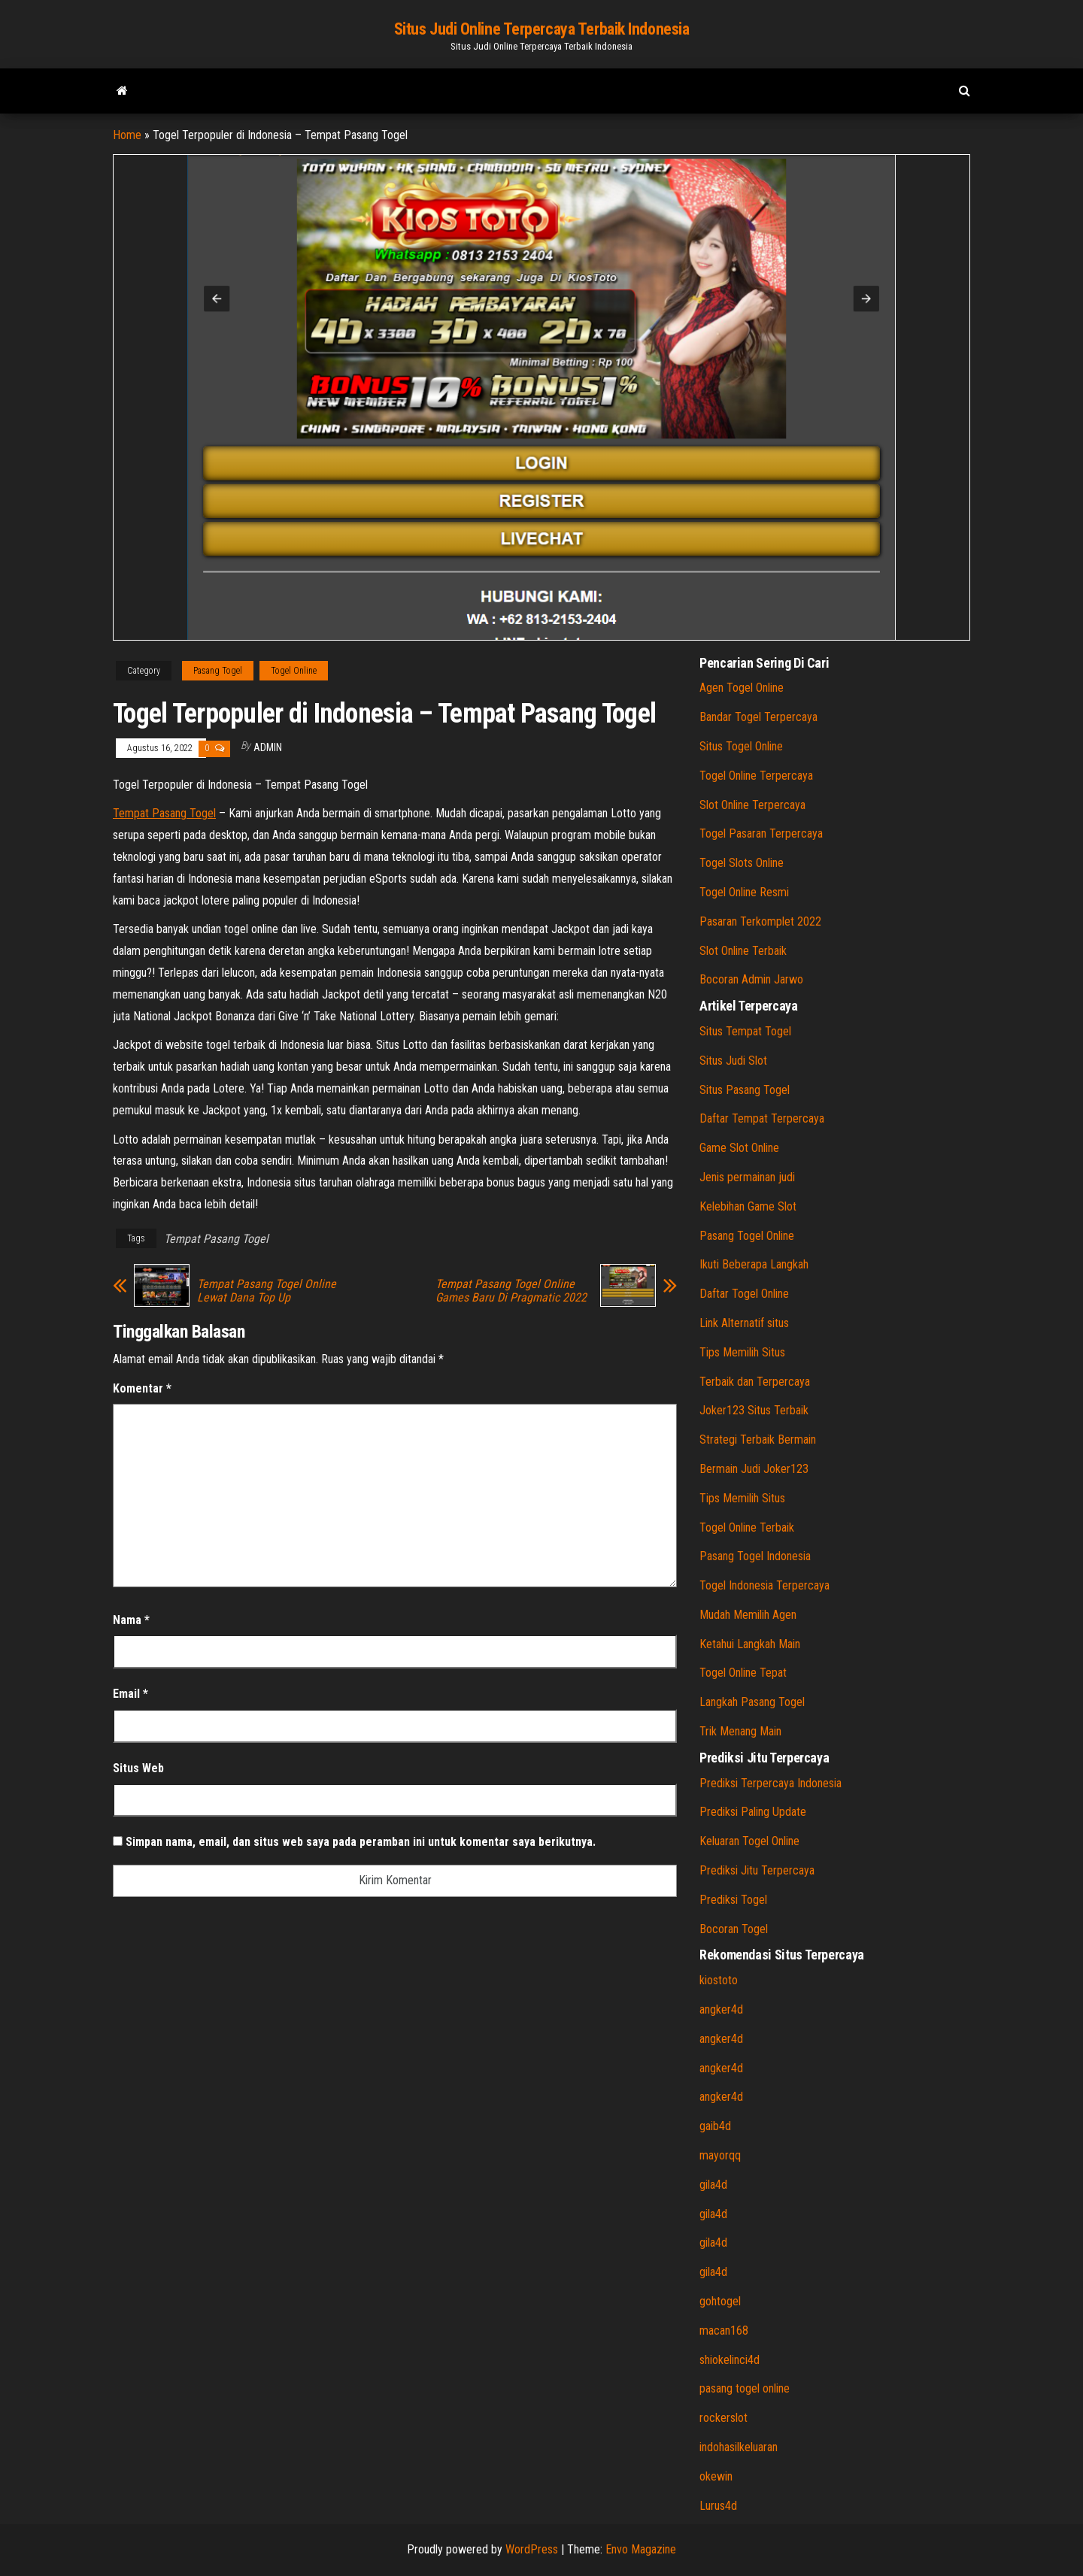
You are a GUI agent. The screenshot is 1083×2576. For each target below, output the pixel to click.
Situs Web (138, 1768)
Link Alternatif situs (744, 1323)
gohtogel (720, 2301)
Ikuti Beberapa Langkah (753, 1264)
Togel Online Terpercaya (756, 775)
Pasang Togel (217, 670)
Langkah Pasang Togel (752, 1702)
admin (267, 747)
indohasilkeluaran (738, 2447)
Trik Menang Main (740, 1731)
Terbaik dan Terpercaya (754, 1381)
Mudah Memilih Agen (747, 1615)
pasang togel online (744, 2388)
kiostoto (718, 1980)
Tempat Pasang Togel (164, 813)
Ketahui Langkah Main (749, 1644)
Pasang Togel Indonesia (755, 1556)
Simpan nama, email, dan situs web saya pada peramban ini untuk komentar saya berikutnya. (361, 1842)
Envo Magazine (640, 2549)
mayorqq (720, 2155)
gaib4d (715, 2126)
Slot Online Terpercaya (752, 805)
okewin (716, 2476)
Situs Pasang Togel (744, 1090)
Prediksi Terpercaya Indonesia (770, 1783)
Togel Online (294, 670)
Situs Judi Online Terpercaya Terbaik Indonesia (542, 29)
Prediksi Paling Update (752, 1812)
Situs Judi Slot (733, 1060)
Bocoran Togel (733, 1929)
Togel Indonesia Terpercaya (764, 1585)
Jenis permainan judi (747, 1177)
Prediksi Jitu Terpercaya (757, 1870)
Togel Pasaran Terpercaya (761, 833)
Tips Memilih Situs (742, 1352)
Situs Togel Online (741, 746)
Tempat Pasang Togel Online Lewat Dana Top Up (266, 1291)
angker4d (721, 2009)
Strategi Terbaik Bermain (757, 1439)
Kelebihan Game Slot (747, 1206)
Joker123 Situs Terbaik (753, 1410)
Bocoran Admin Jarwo (751, 979)
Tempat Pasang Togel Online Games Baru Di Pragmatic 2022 (511, 1291)
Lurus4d (718, 2506)
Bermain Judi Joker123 (753, 1469)
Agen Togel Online (741, 687)
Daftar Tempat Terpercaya (761, 1118)
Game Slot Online (739, 1148)
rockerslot (723, 2418)
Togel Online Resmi (744, 892)
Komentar (142, 1388)
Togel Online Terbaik (746, 1527)
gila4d (713, 2184)
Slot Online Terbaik (743, 951)
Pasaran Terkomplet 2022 (760, 921)
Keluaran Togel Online (749, 1841)
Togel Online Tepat (743, 1672)
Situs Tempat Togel (745, 1031)
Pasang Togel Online (746, 1236)
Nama (131, 1620)
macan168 (723, 2330)
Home (127, 135)
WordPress (531, 2549)
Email (130, 1694)
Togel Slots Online (741, 863)
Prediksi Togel (733, 1900)
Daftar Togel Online (744, 1293)
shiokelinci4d (729, 2360)
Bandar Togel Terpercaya (758, 717)
